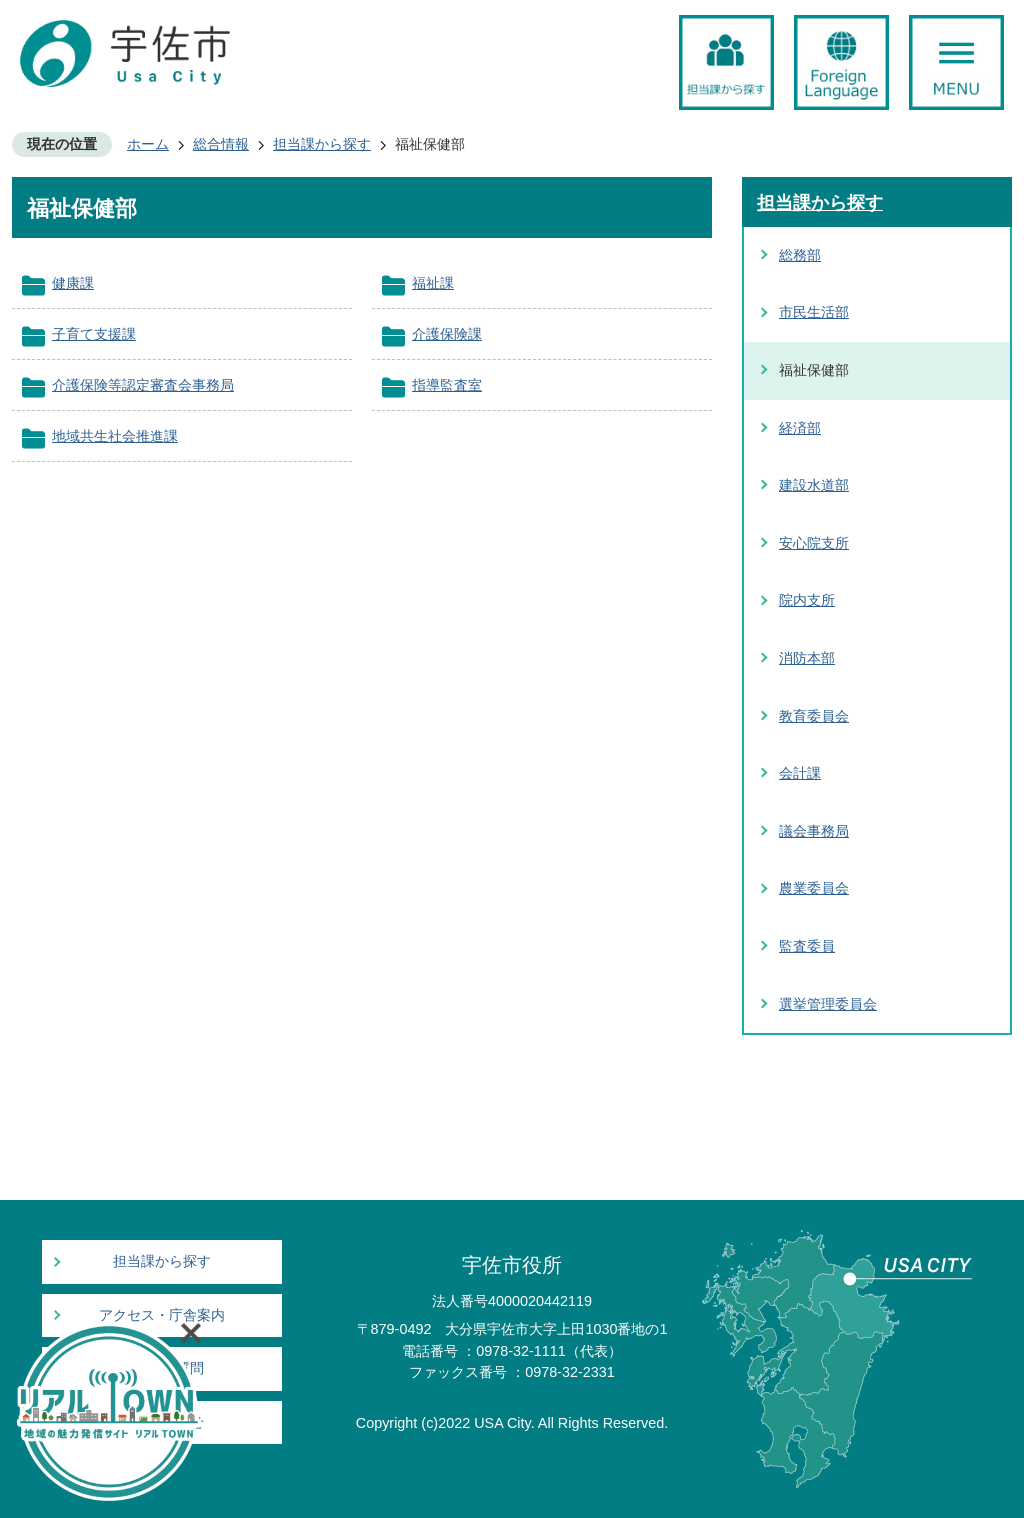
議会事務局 (814, 831)
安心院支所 (814, 543)
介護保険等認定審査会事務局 (143, 385)
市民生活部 (814, 312)
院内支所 (807, 600)
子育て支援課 (94, 334)
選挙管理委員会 (828, 1004)
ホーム (148, 144)
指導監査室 (447, 385)
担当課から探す (322, 144)
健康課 (73, 283)
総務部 (800, 255)
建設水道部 (814, 485)
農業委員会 (814, 888)
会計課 (800, 773)
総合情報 (221, 144)
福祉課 (433, 283)
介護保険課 (447, 334)
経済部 (800, 428)
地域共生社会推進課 (115, 436)
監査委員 (807, 946)
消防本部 (807, 658)
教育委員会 (814, 716)
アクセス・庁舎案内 (162, 1315)
